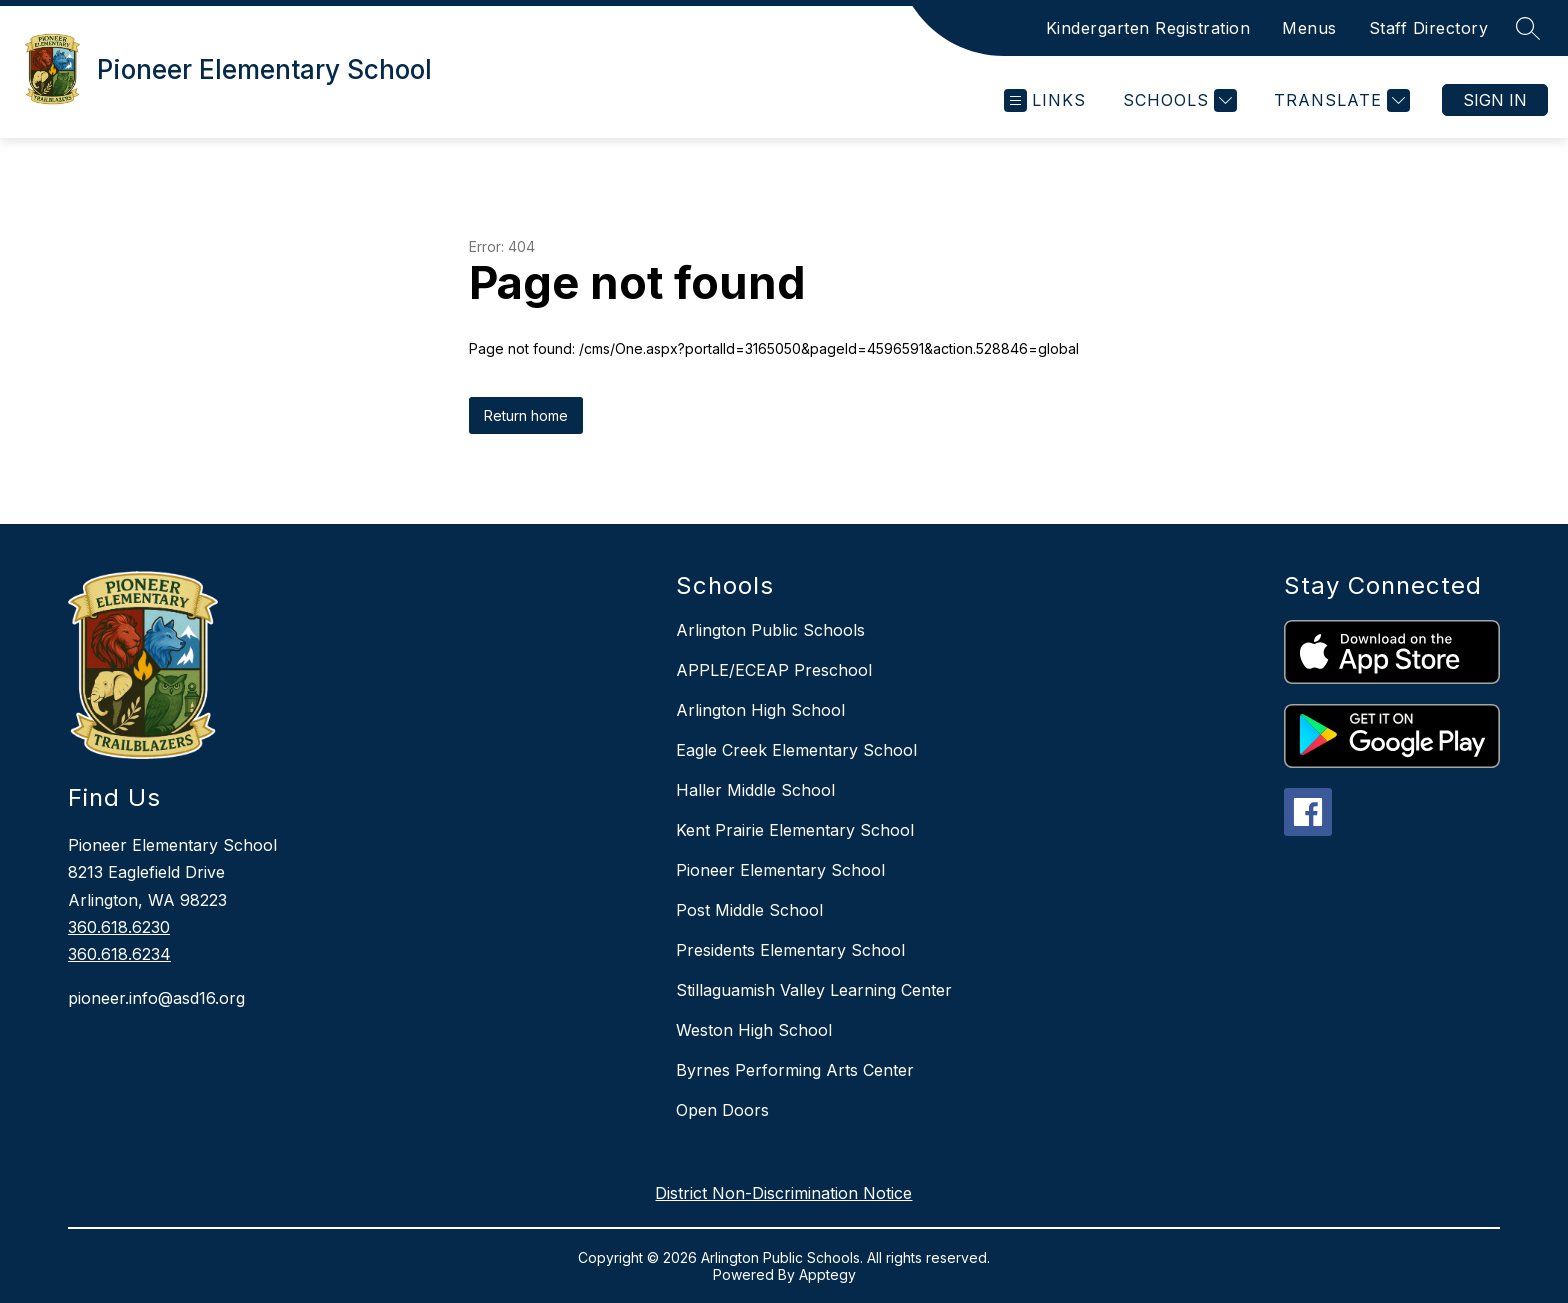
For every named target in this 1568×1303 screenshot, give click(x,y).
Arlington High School (760, 710)
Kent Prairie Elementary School (795, 830)
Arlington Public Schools (770, 630)
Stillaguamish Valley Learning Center (814, 990)
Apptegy (827, 1274)
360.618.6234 (119, 954)
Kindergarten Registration (1148, 28)
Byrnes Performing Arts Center (795, 1070)
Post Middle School (749, 910)
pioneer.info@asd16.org (156, 998)
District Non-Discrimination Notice (783, 1193)
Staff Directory (1429, 28)
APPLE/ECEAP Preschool (774, 670)
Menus (1309, 28)
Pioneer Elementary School (780, 870)
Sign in (1495, 100)
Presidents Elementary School (790, 950)
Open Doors (722, 1110)
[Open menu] (1045, 100)
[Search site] (1528, 28)
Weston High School (754, 1030)
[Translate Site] (1339, 100)
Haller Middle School (755, 790)
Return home (526, 415)
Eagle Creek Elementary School (796, 750)
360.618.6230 (119, 927)
